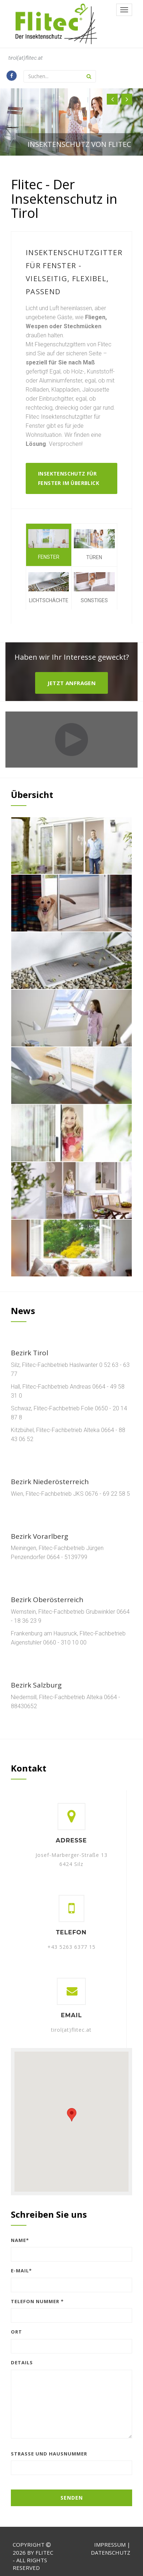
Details (22, 2362)
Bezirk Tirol (29, 1352)
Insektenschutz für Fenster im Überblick (68, 478)
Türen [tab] (94, 544)
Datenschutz (110, 2552)
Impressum (110, 2544)
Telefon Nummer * (37, 2301)
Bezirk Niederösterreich (50, 1481)
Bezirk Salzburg (36, 1685)
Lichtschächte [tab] (48, 587)
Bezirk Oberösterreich (47, 1599)
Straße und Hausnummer (49, 2453)
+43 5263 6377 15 (71, 1946)
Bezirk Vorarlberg (39, 1536)
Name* (20, 2240)
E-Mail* (21, 2270)
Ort (16, 2331)
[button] (112, 99)
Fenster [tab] (48, 544)
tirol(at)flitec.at (25, 58)
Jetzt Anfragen (71, 683)
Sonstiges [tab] (94, 587)
